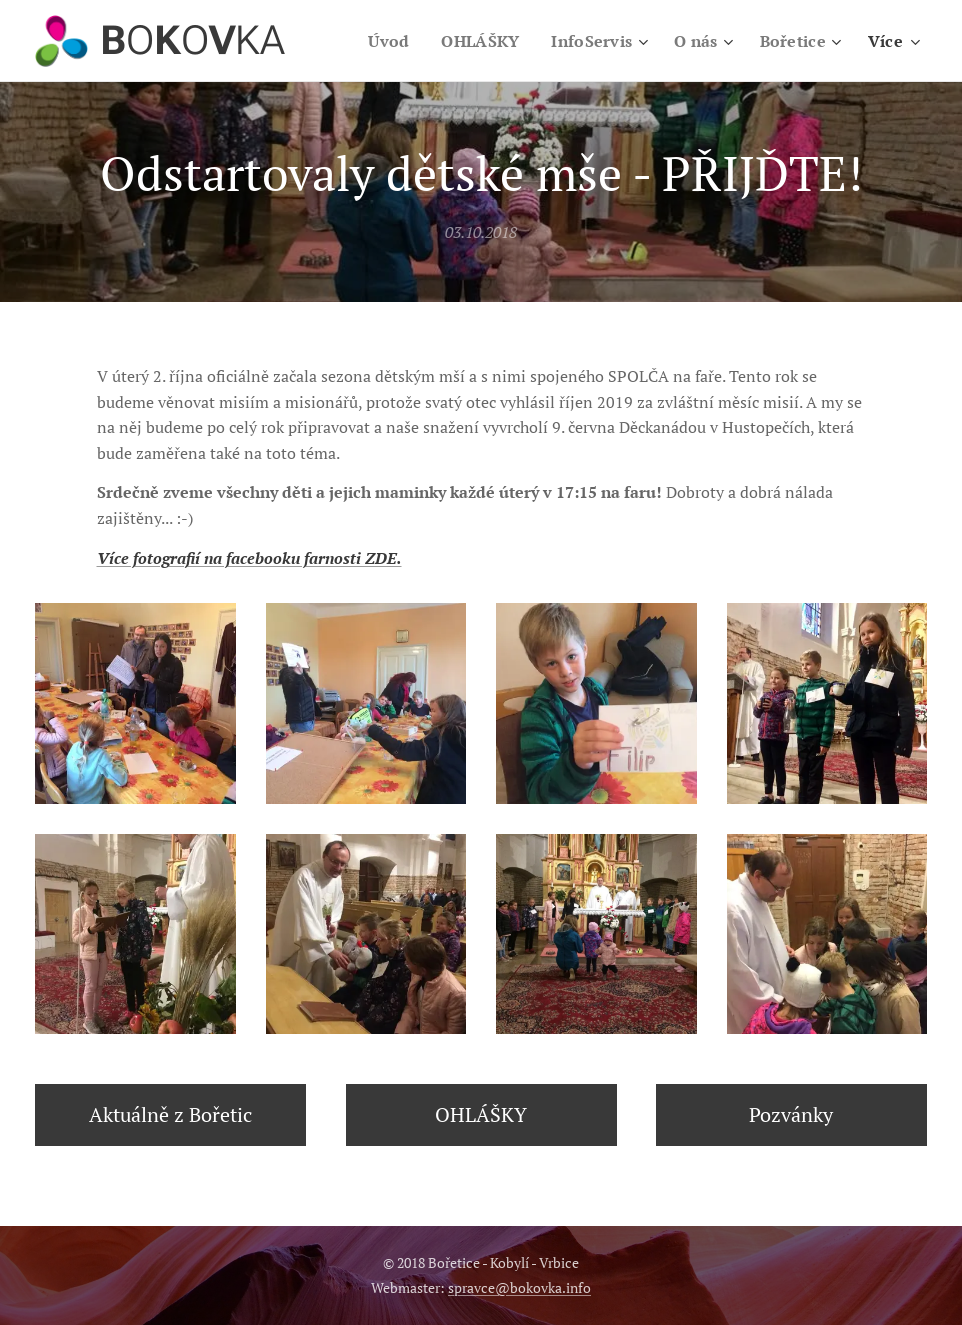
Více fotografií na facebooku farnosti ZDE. (249, 558)
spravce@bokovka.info (519, 1287)
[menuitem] (378, 41)
